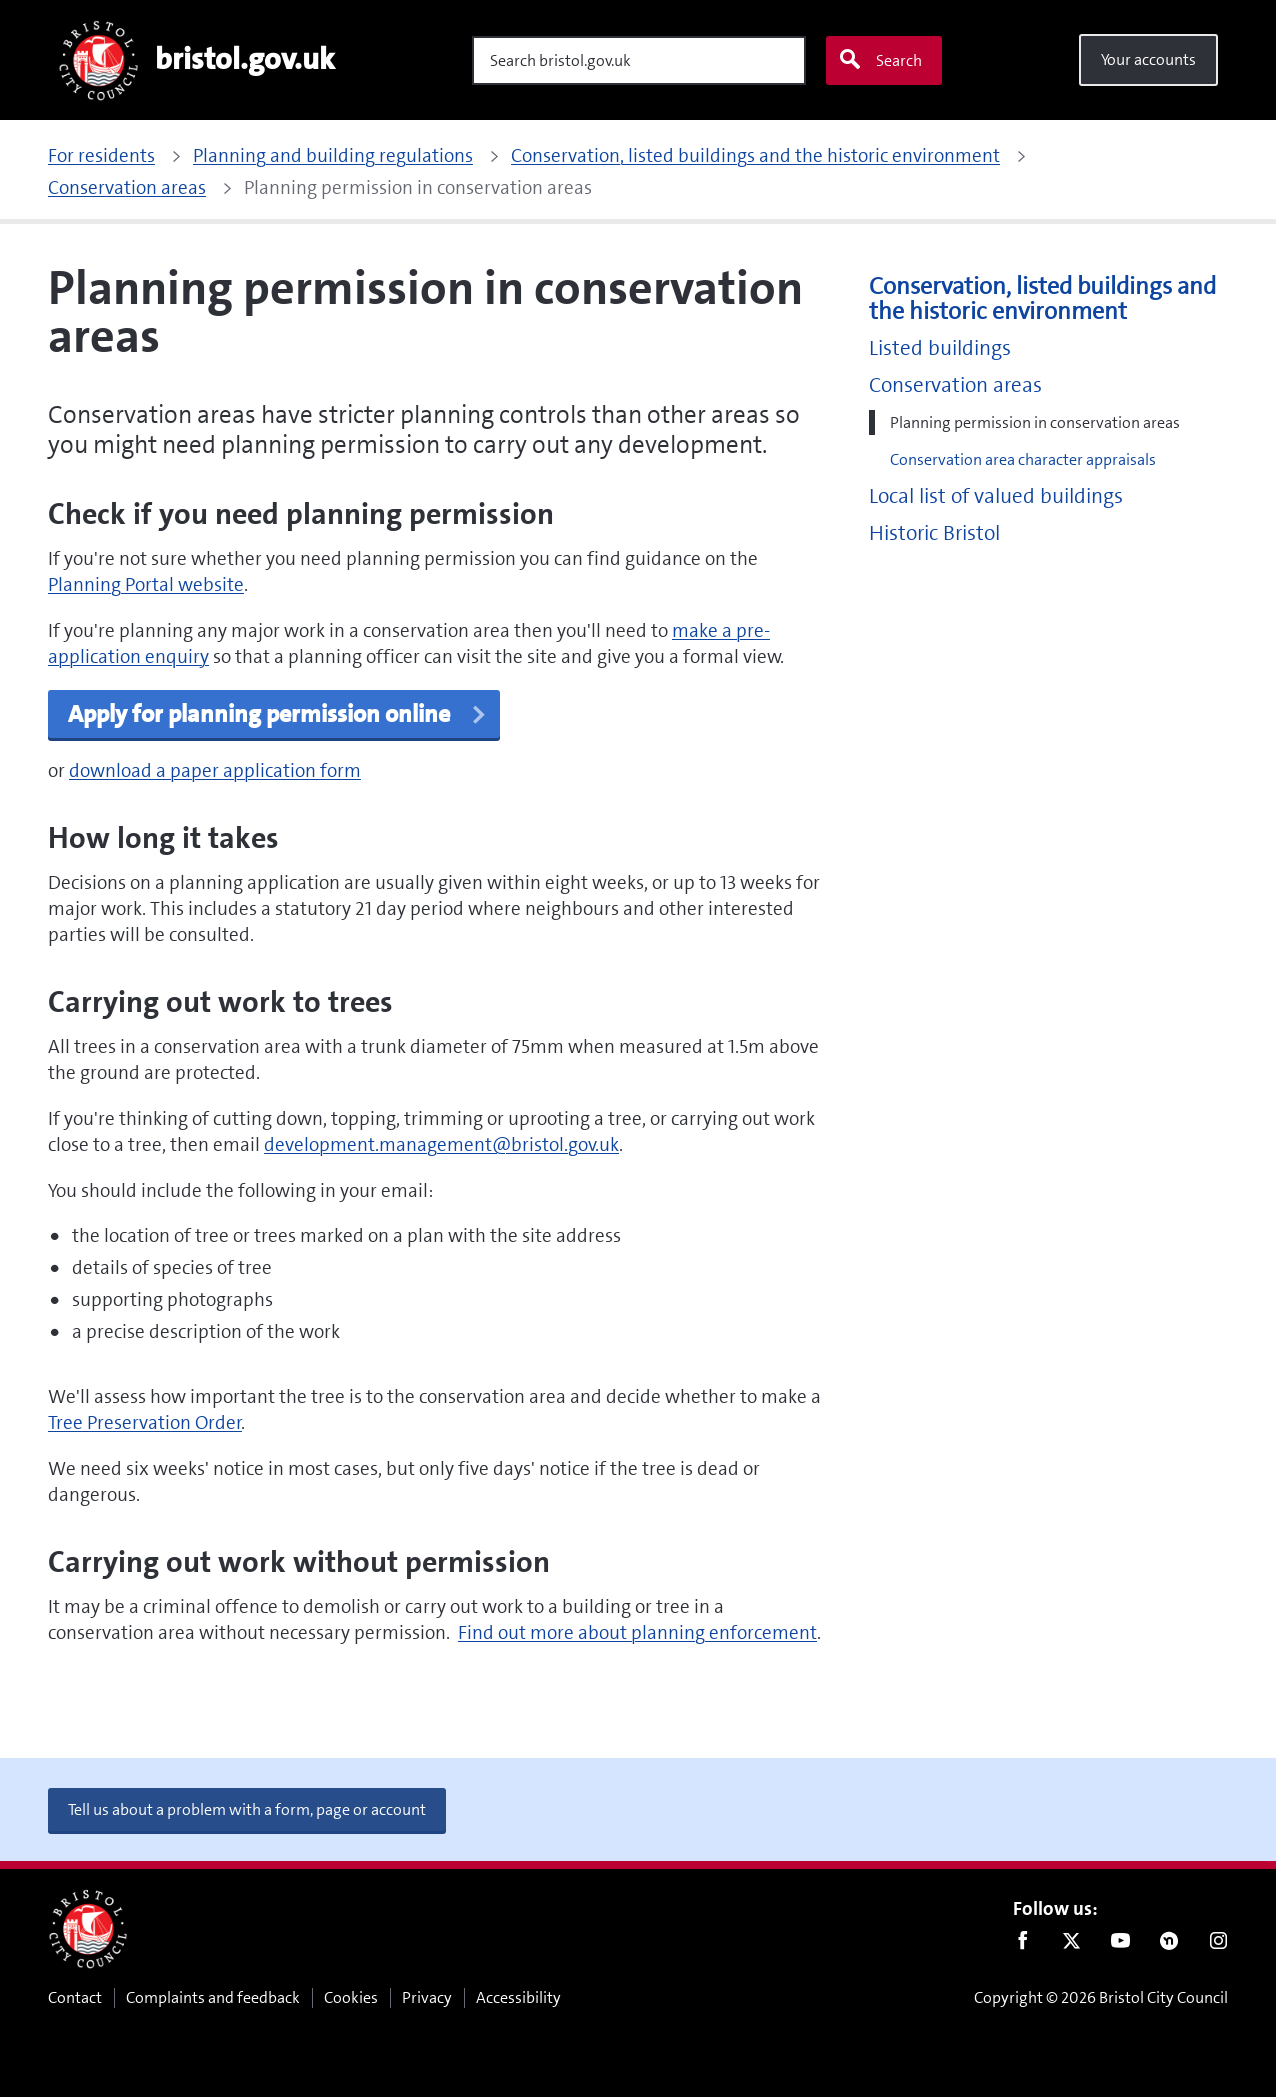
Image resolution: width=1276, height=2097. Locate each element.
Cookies (351, 1997)
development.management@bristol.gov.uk (441, 1144)
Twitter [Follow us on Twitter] (1071, 1945)
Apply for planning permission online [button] (278, 714)
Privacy (427, 1997)
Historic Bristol (934, 533)
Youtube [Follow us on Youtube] (1120, 1945)
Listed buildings (940, 348)
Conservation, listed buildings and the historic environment (1042, 299)
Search (880, 60)
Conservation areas (955, 385)
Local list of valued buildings (996, 496)
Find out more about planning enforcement (637, 1632)
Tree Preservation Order (145, 1422)
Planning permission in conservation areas (1035, 422)
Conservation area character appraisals (1023, 459)
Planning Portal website (146, 584)
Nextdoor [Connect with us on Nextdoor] (1169, 1945)
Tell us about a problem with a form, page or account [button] (247, 1809)
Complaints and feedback (213, 1997)
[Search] (639, 60)
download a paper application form (215, 770)
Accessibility (518, 1997)
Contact (75, 1997)
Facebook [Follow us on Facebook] (1022, 1945)
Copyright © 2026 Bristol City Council (1101, 1997)
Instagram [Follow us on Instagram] (1218, 1945)
